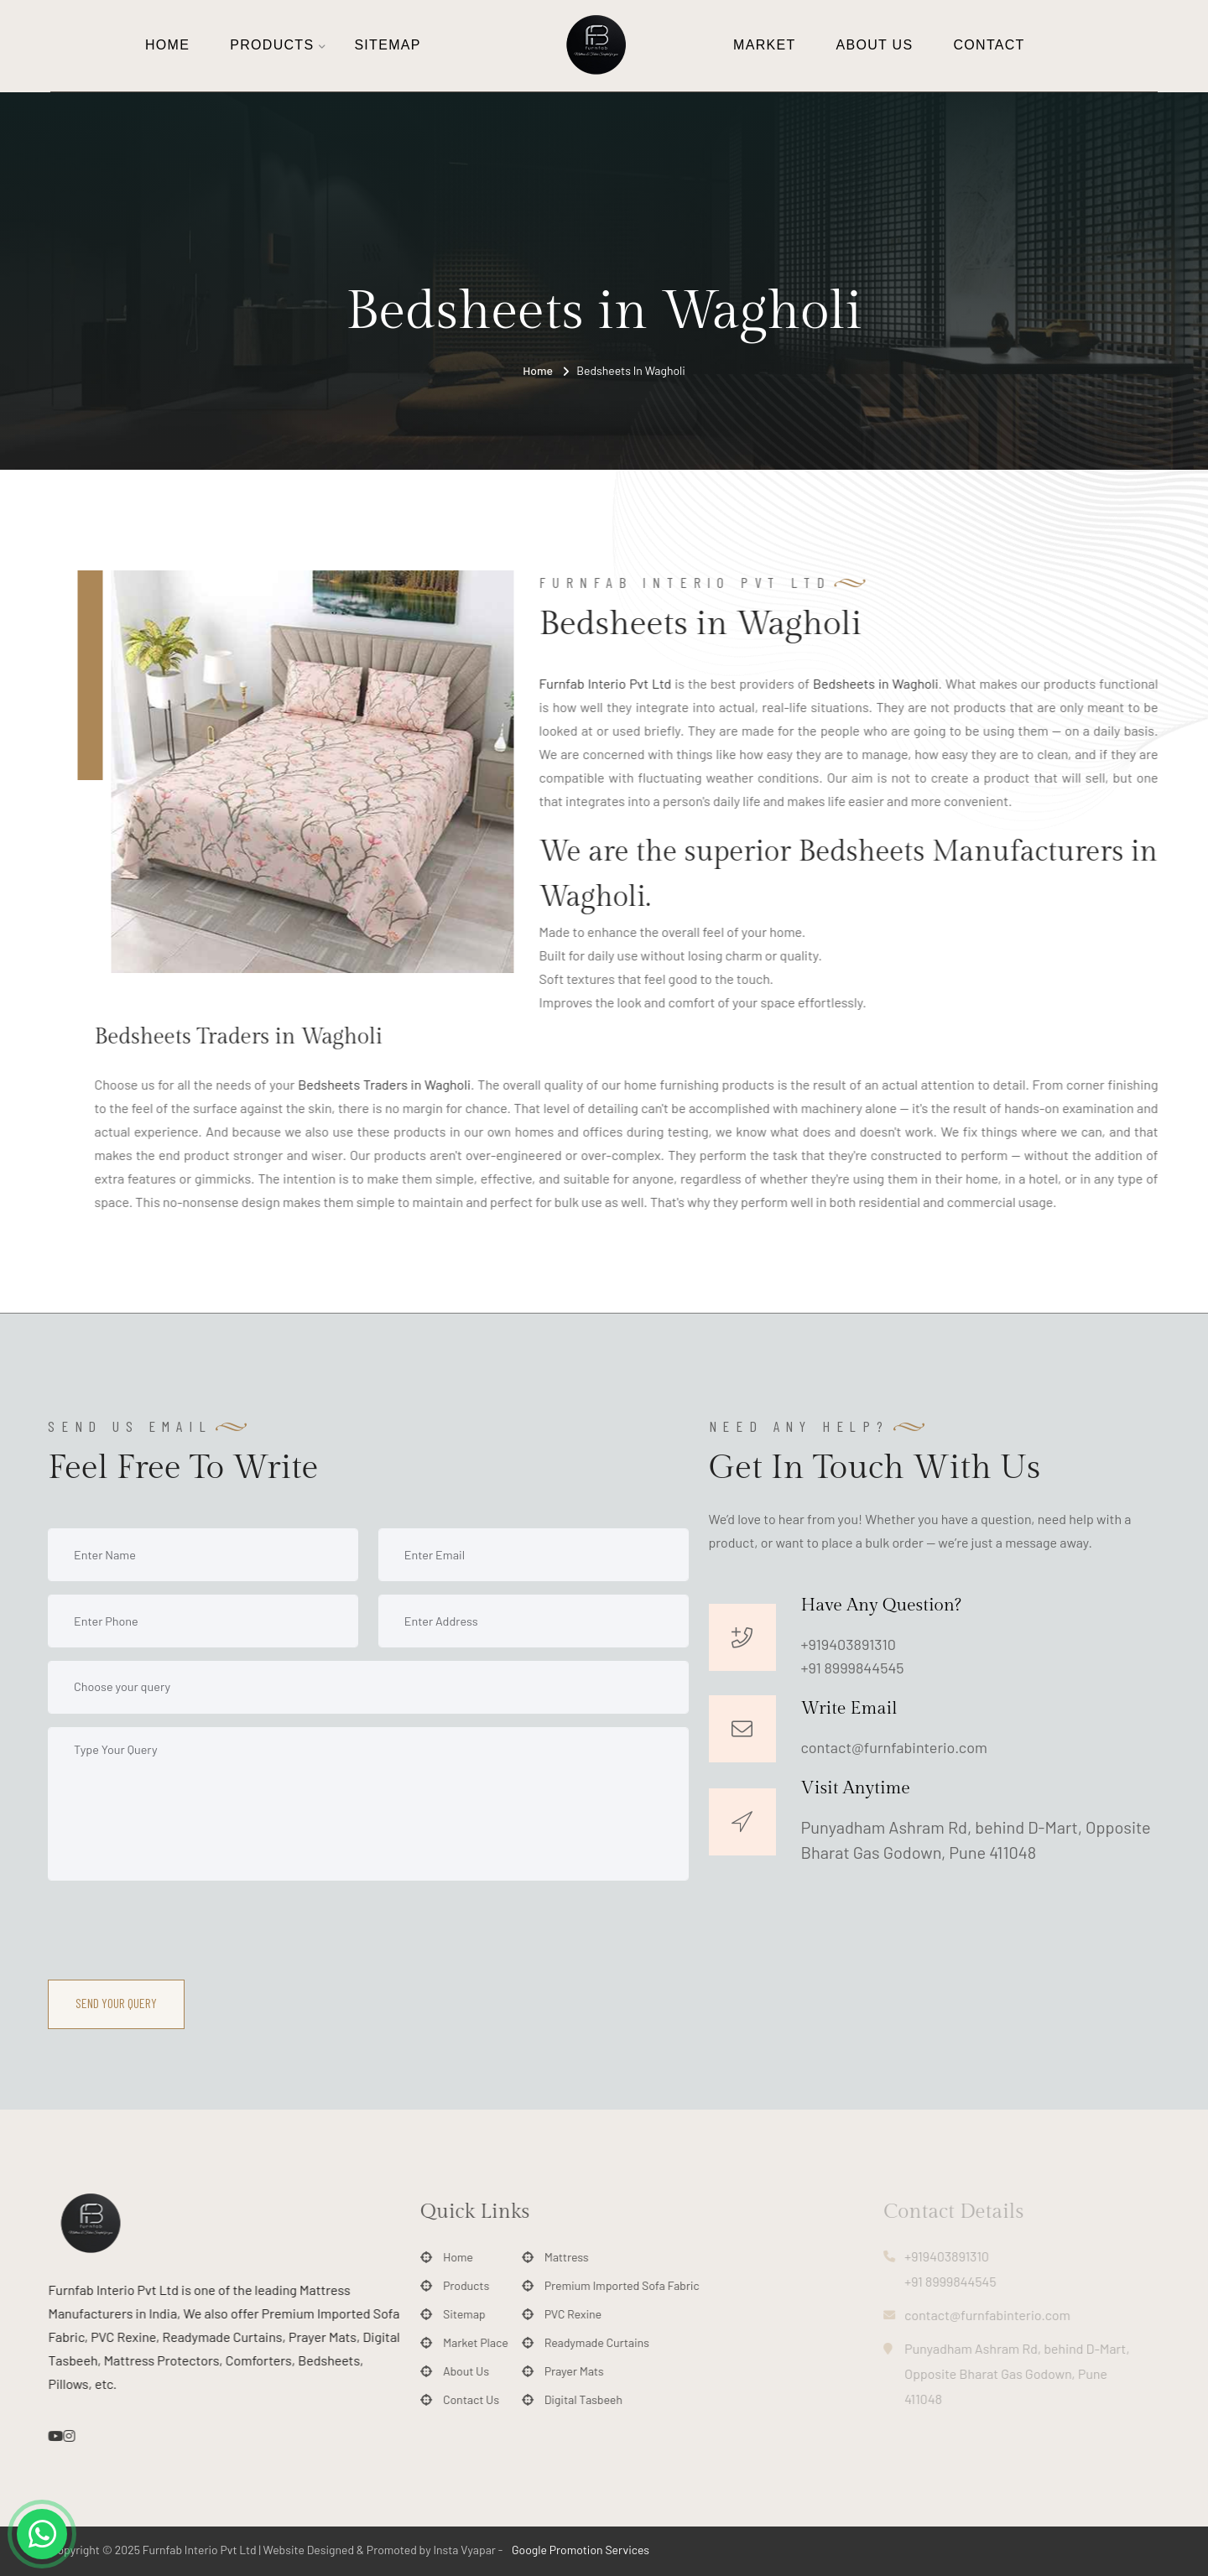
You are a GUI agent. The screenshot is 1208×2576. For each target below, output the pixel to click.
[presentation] (175, 1926)
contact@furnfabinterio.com (894, 1747)
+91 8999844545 (852, 1667)
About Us (875, 45)
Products (272, 45)
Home (167, 45)
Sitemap (387, 45)
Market (764, 45)
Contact (988, 45)
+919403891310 (848, 1644)
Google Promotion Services (579, 2549)
